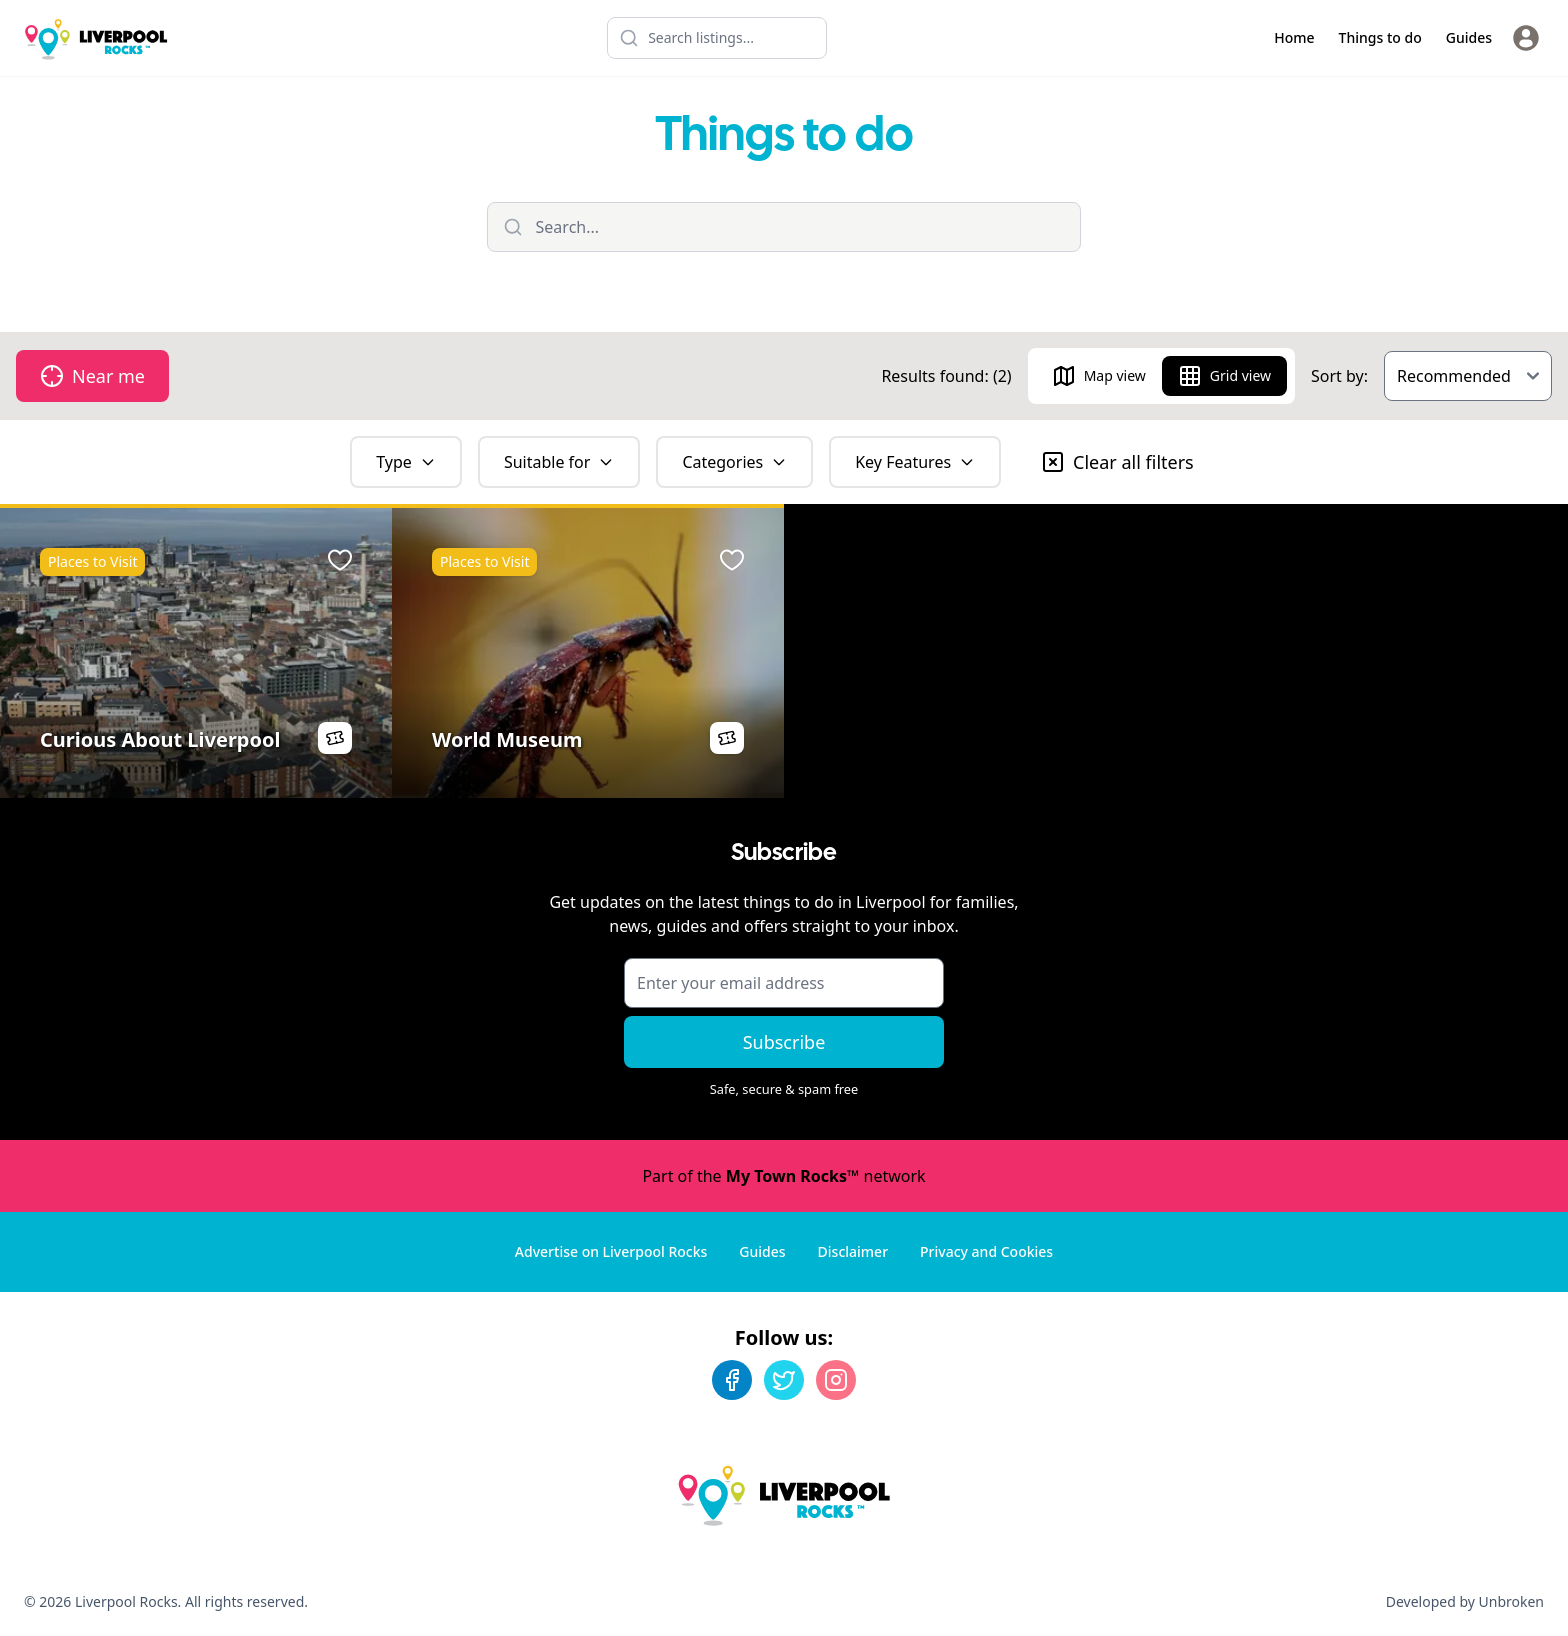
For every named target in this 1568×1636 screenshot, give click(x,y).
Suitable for (559, 462)
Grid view (1224, 376)
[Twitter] (784, 1380)
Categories (734, 462)
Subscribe (784, 1042)
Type (406, 462)
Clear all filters (1117, 462)
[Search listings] (717, 38)
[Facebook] (732, 1380)
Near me (92, 376)
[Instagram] (836, 1380)
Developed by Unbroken (1465, 1601)
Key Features (915, 462)
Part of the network (783, 1176)
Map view (1099, 376)
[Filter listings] (784, 227)
